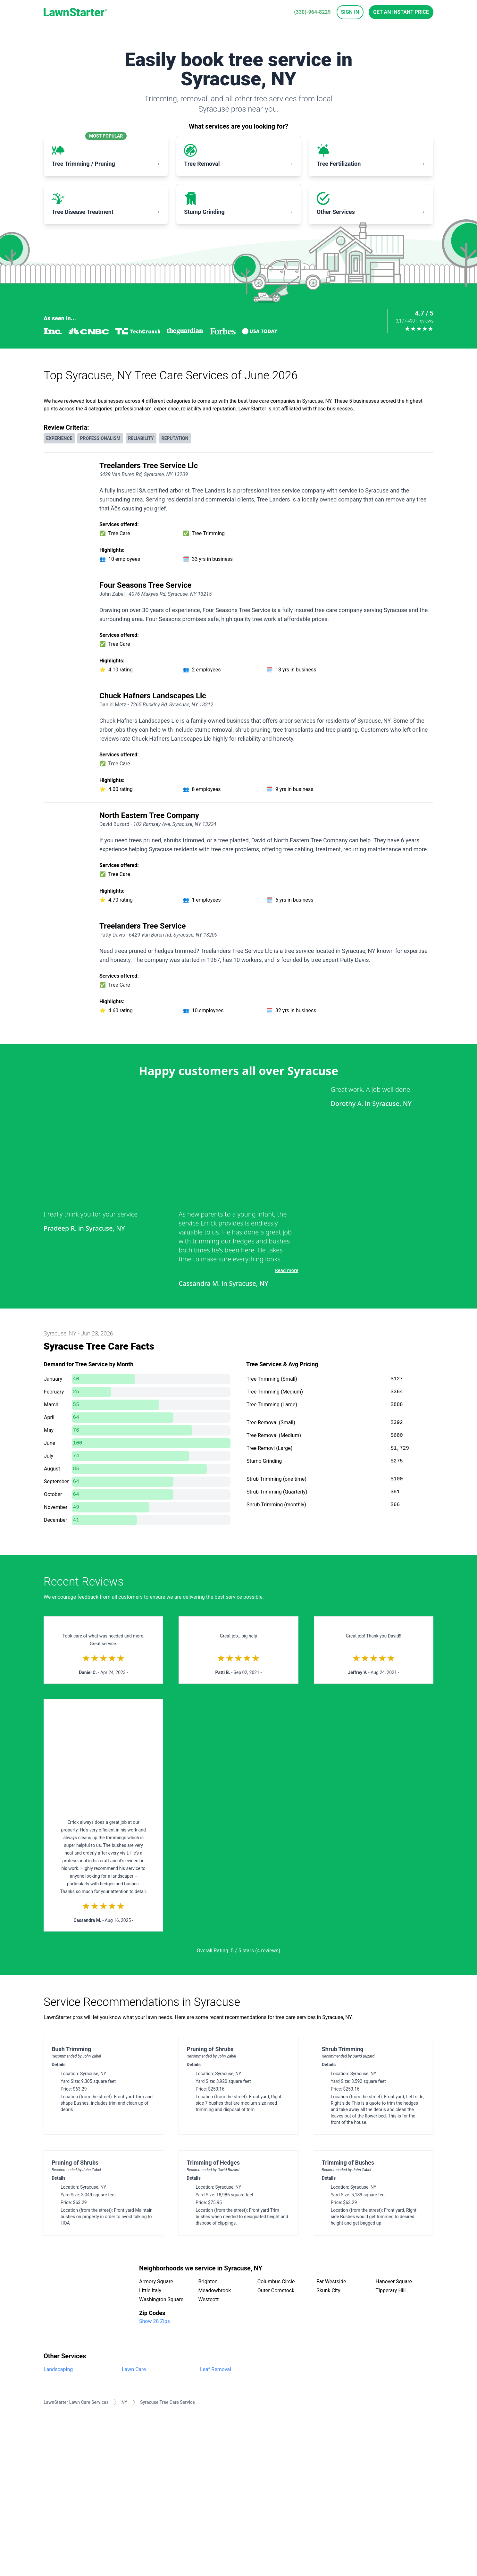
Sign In (350, 12)
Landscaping (58, 2369)
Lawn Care (134, 2369)
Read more (286, 1270)
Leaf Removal (215, 2369)
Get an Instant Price (401, 12)
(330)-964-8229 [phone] (312, 12)
